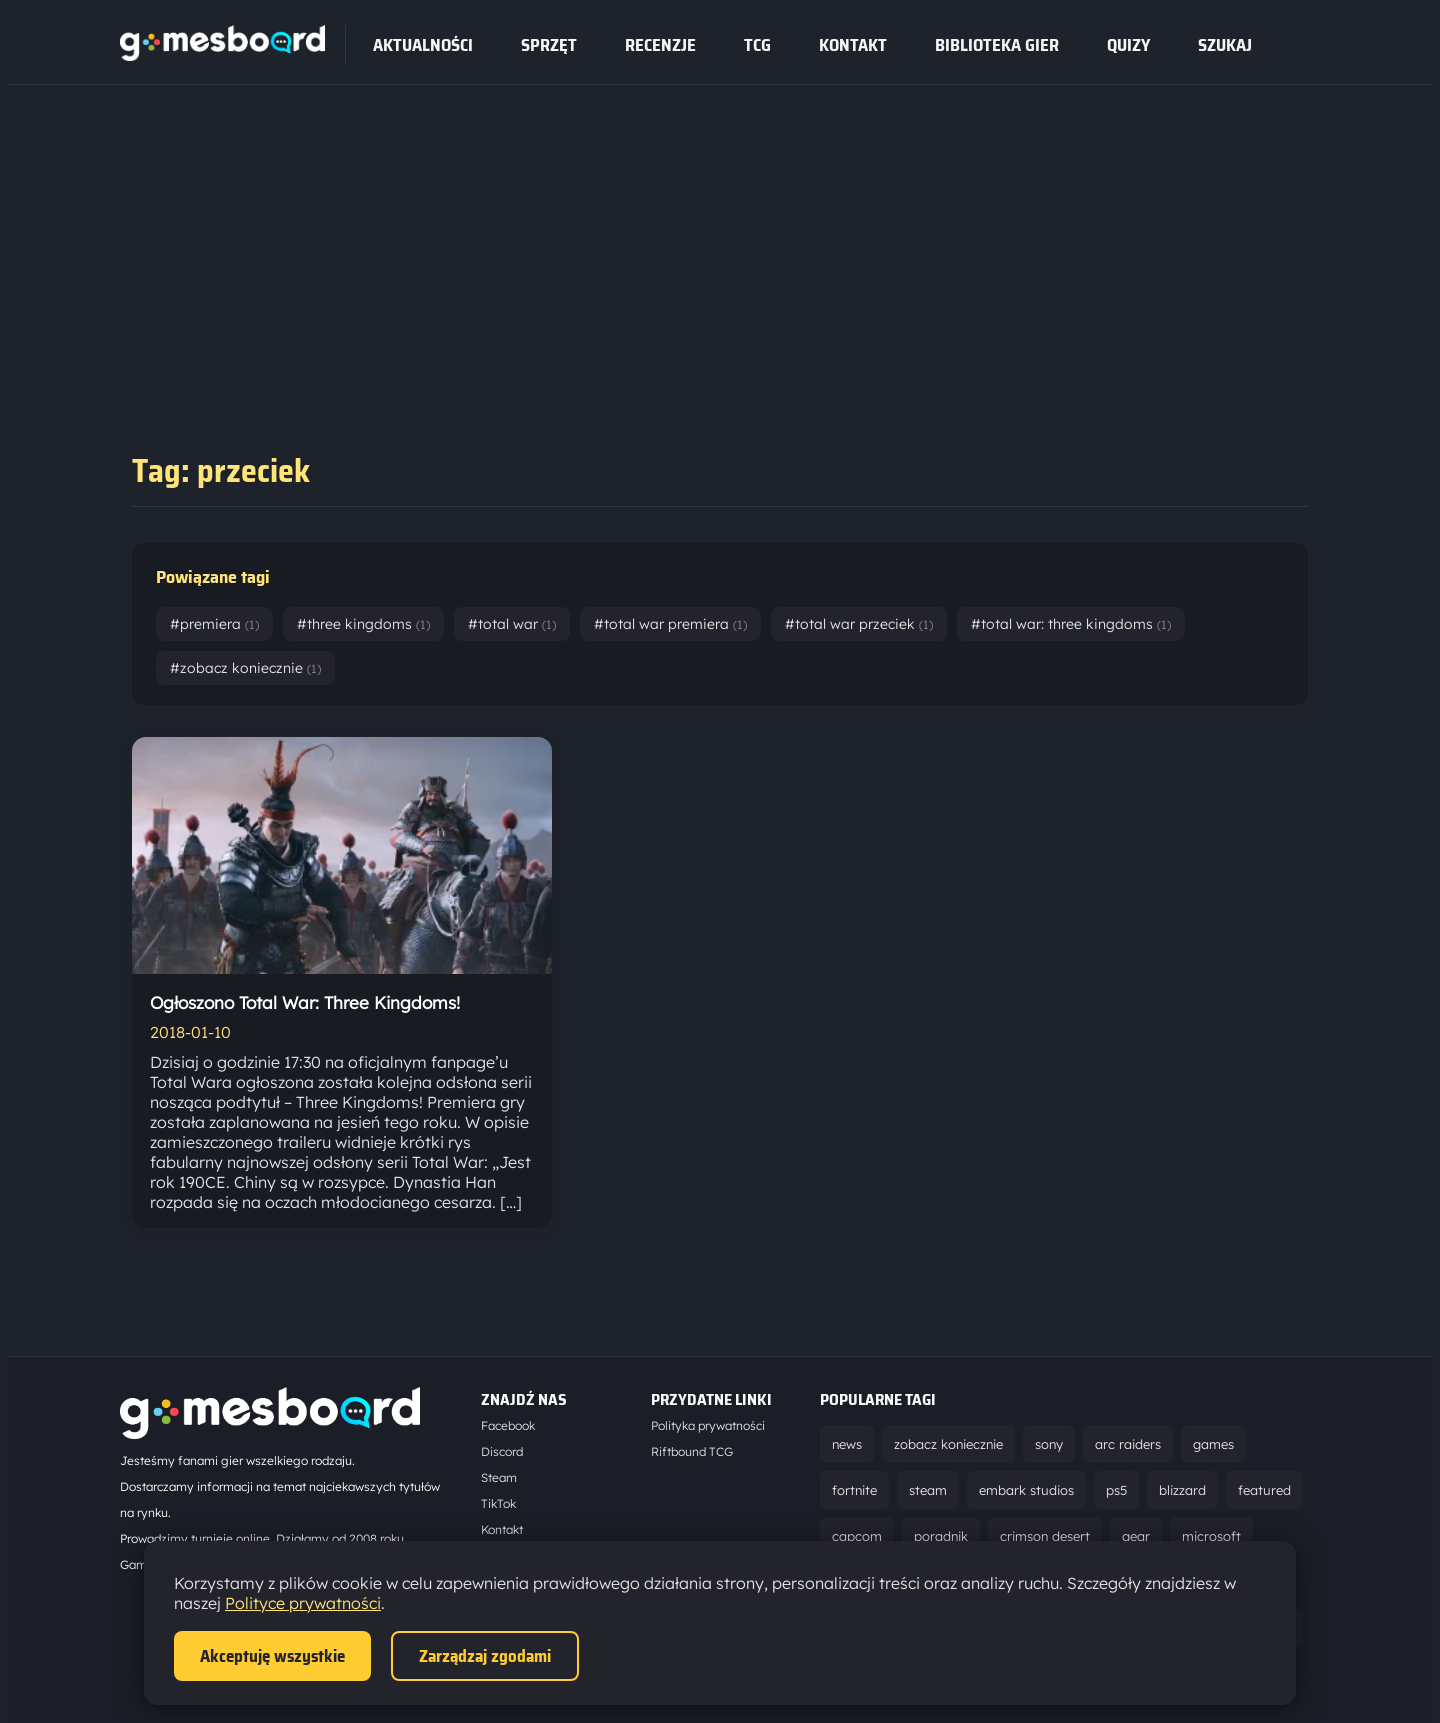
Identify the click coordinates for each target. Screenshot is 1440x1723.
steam (928, 1490)
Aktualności (423, 45)
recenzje (660, 45)
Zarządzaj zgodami (485, 1656)
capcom (857, 1536)
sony (1049, 1444)
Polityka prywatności (708, 1425)
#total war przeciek (859, 624)
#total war (512, 624)
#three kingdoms (363, 624)
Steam (499, 1477)
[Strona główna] (222, 55)
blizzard (1182, 1490)
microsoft (1211, 1536)
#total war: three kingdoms (1071, 624)
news (847, 1444)
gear (1136, 1536)
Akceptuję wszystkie (272, 1656)
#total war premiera (670, 624)
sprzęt (549, 45)
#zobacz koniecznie (245, 668)
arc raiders (1128, 1444)
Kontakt (853, 45)
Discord (502, 1451)
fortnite (854, 1490)
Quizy (1128, 45)
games (1213, 1444)
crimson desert (1045, 1536)
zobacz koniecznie (948, 1444)
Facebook (508, 1425)
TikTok (498, 1503)
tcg (757, 45)
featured (1264, 1490)
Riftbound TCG (692, 1451)
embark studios (1026, 1490)
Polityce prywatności (303, 1603)
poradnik (941, 1536)
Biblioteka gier (997, 45)
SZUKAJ (1225, 45)
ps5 (1116, 1490)
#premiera (214, 624)
